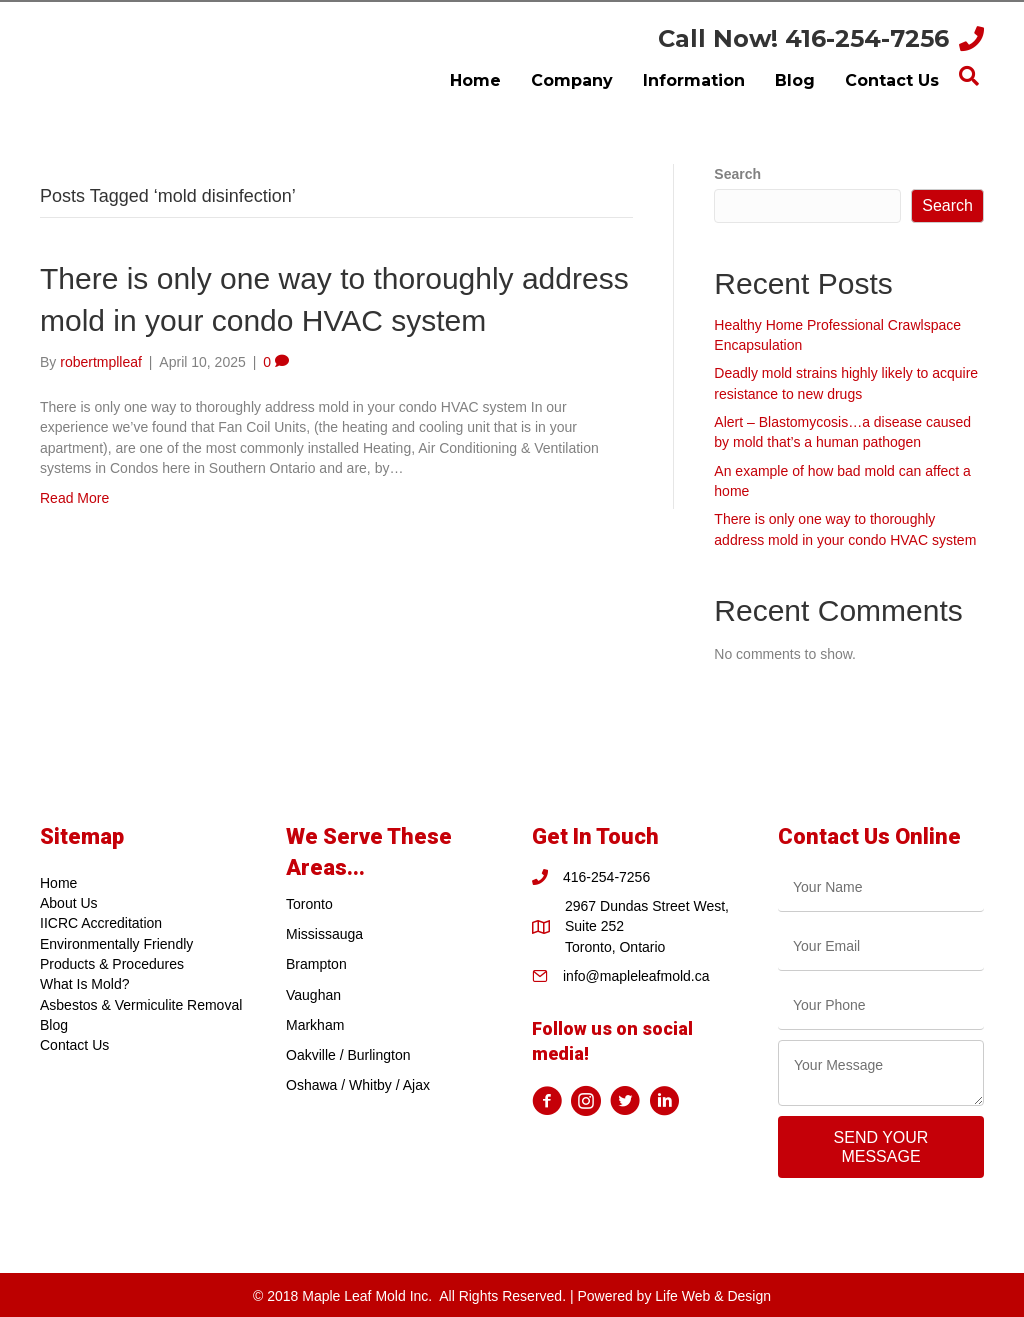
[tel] (881, 1005)
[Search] (969, 76)
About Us (69, 903)
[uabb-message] (881, 1073)
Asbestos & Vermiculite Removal (141, 1005)
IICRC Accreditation (101, 923)
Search (737, 174)
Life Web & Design (713, 1296)
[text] (881, 887)
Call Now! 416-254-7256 (803, 38)
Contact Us (74, 1045)
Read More (74, 498)
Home (58, 883)
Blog (54, 1025)
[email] (881, 946)
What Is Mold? (84, 984)
